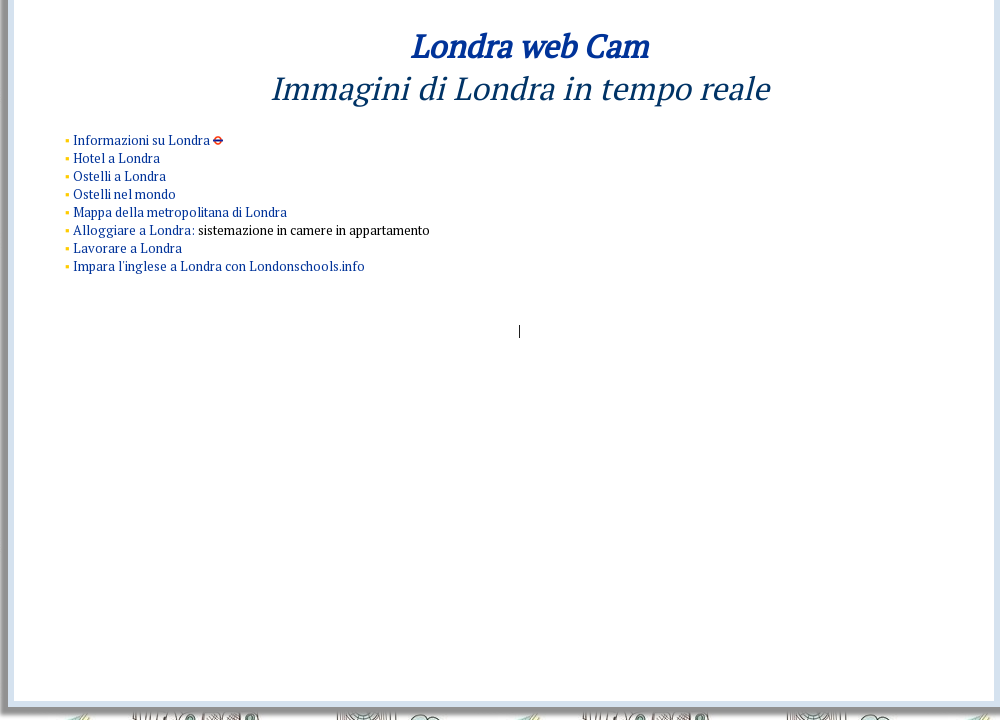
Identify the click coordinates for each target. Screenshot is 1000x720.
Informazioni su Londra (143, 140)
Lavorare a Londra (127, 248)
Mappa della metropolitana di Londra (180, 212)
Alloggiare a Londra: (135, 230)
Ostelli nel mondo (124, 194)
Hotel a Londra (116, 158)
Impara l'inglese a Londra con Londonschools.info (219, 266)
